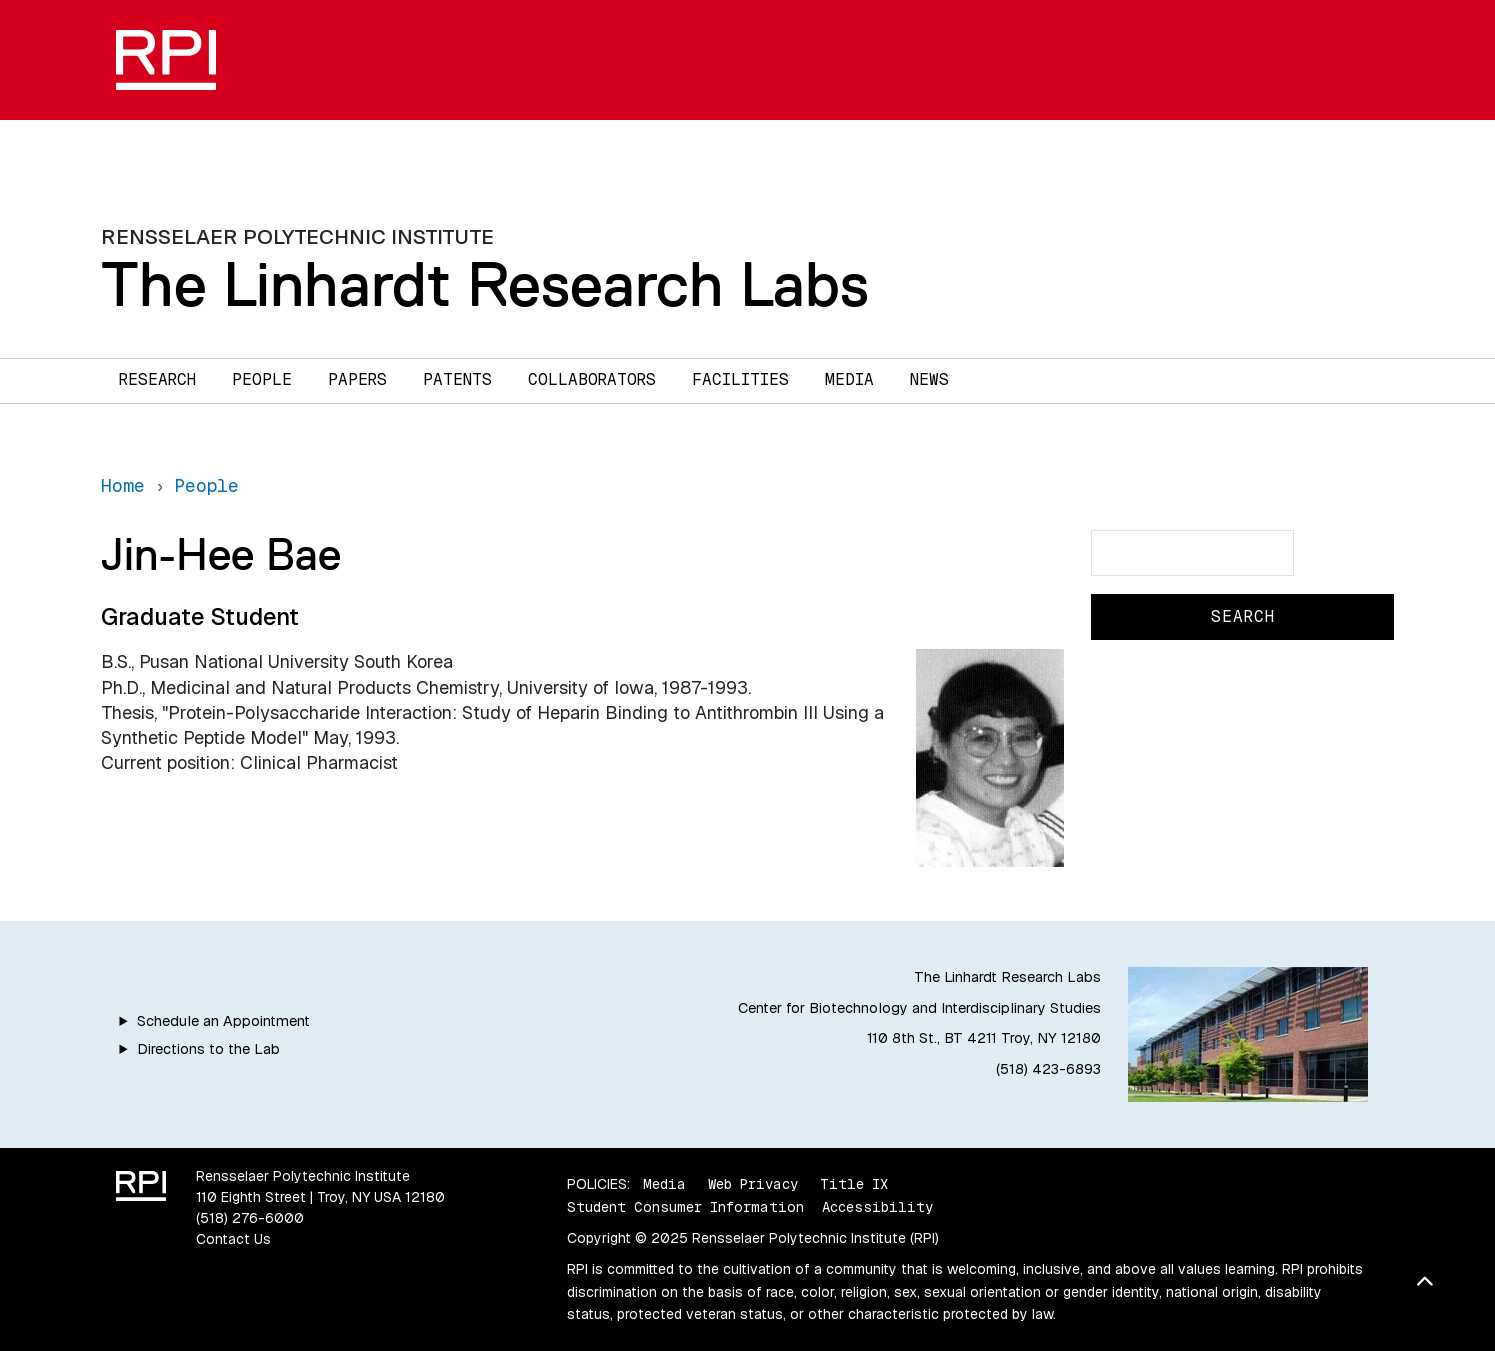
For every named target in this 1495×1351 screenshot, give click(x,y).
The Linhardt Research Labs (485, 284)
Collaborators (592, 379)
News (929, 379)
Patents (457, 379)
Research (157, 379)
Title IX (854, 1184)
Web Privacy (753, 1184)
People (262, 379)
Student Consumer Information (685, 1207)
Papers (357, 379)
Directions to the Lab (208, 1049)
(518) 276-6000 (250, 1218)
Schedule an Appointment (223, 1021)
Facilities (740, 379)
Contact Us (233, 1239)
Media (849, 379)
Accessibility (877, 1207)
